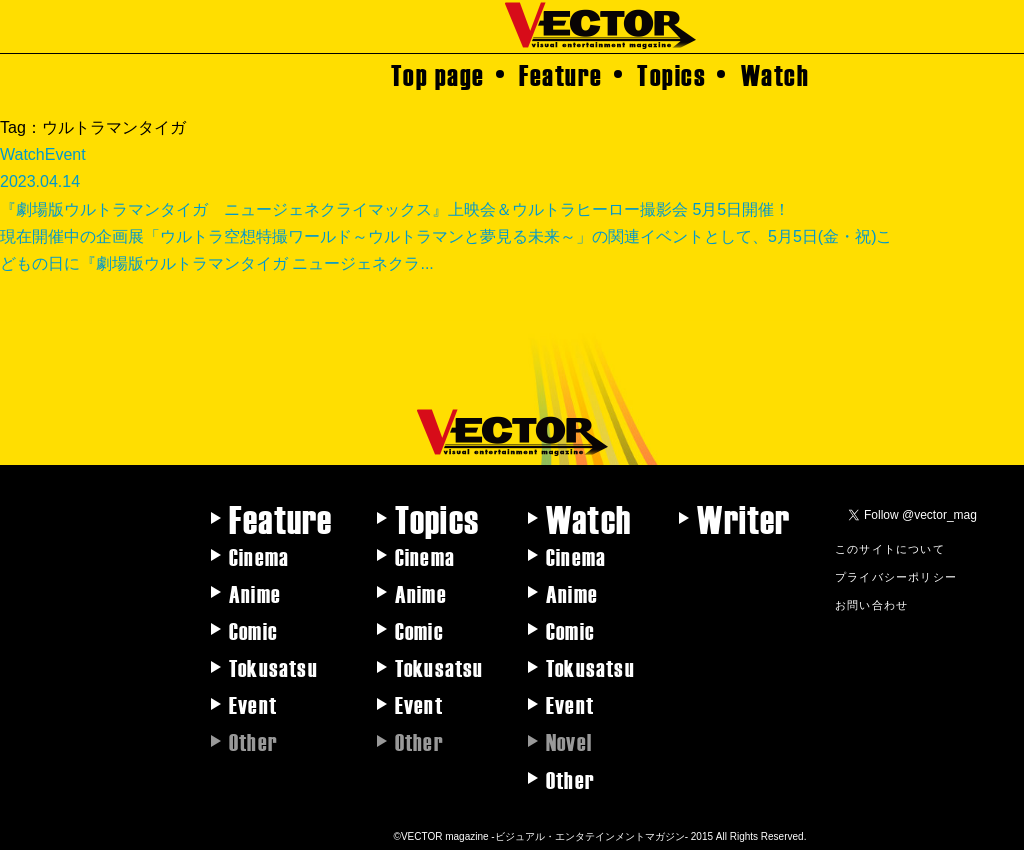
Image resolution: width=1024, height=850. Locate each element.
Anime (255, 593)
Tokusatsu (273, 667)
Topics (671, 74)
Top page (438, 74)
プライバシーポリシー (896, 576)
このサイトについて (890, 548)
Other (570, 779)
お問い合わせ (871, 604)
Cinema (259, 556)
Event (253, 704)
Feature (561, 74)
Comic (253, 630)
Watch (775, 74)
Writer (743, 518)
